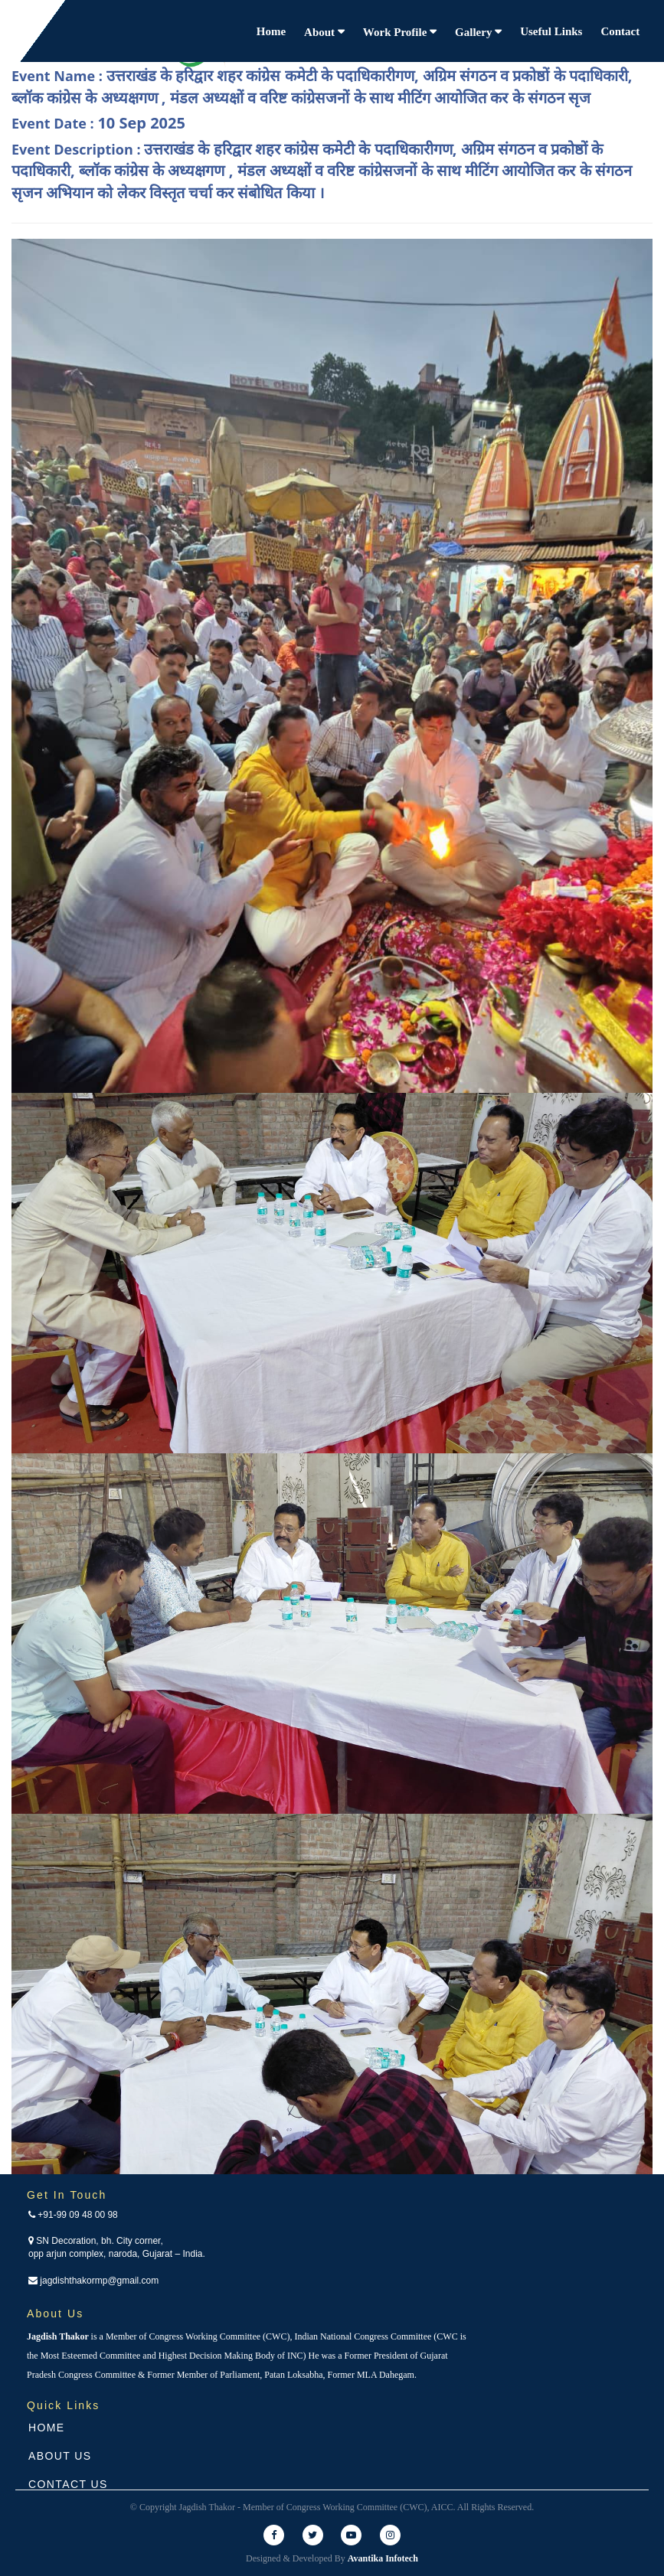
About (321, 32)
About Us (60, 2456)
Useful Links (551, 31)
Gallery (475, 32)
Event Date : (98, 122)
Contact (619, 31)
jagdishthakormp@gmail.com (93, 2280)
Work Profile (396, 32)
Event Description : (321, 171)
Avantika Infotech (383, 2558)
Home (271, 31)
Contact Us (68, 2484)
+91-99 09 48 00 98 (73, 2214)
